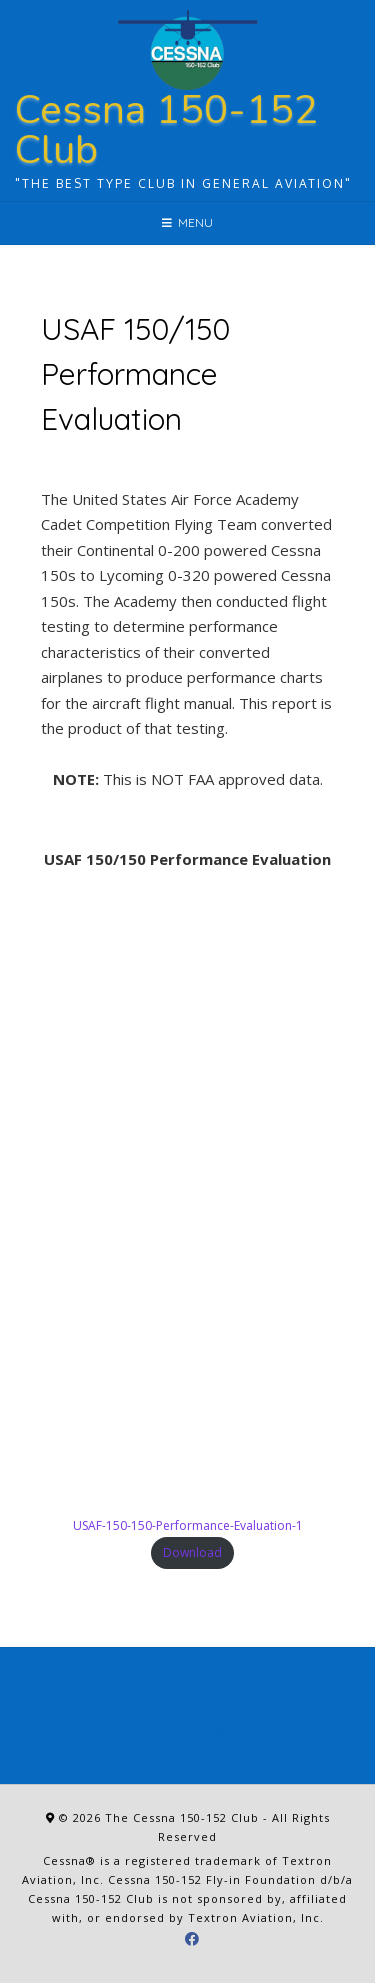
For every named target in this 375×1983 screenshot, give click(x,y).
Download (192, 1552)
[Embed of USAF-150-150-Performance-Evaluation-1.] (187, 1198)
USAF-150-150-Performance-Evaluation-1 (188, 1525)
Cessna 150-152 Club (166, 130)
